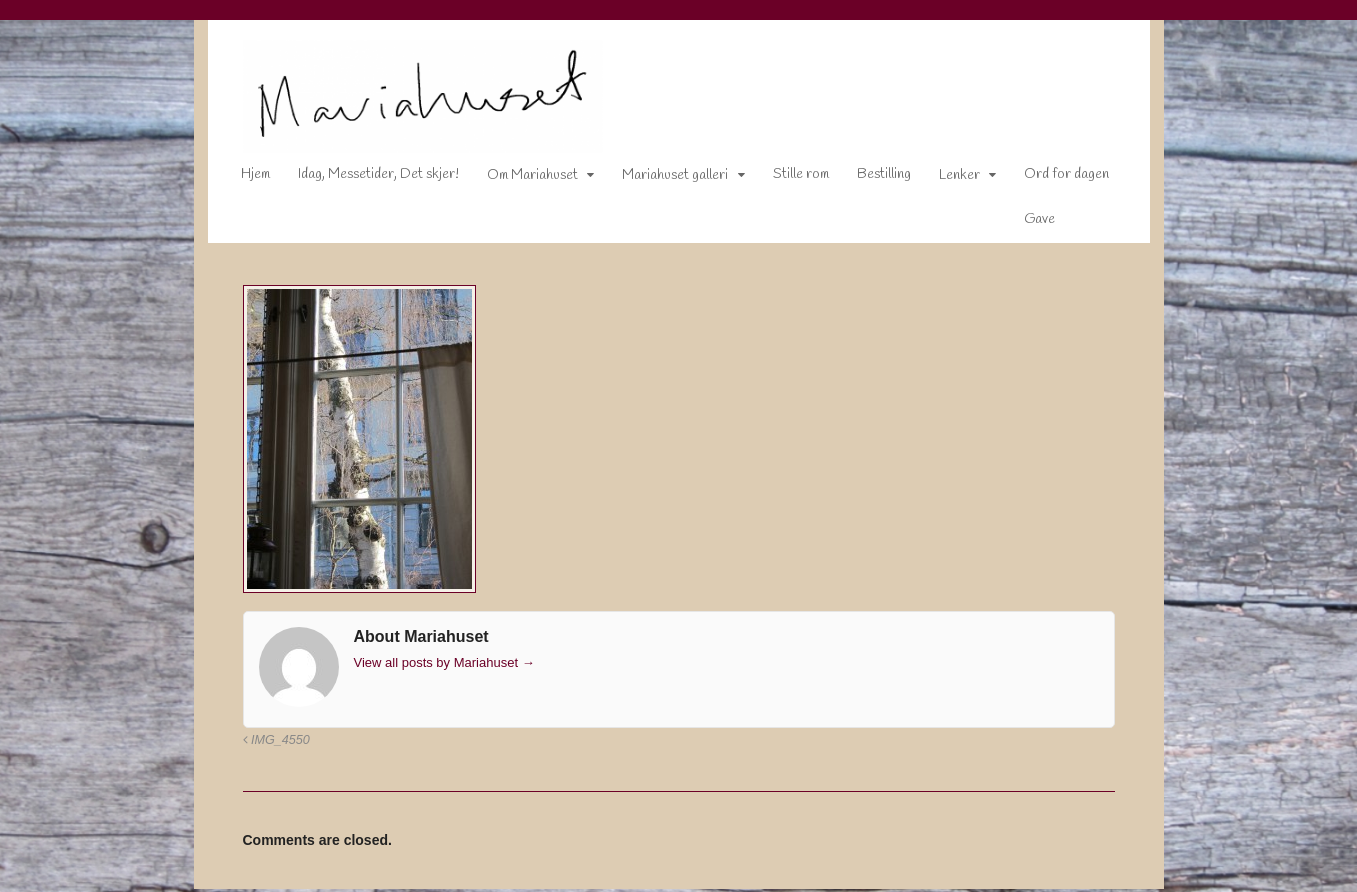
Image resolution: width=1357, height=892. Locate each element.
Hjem (241, 178)
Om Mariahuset (518, 179)
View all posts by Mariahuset (430, 666)
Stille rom (787, 178)
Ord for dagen (1052, 178)
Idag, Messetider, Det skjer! (364, 178)
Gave (1025, 223)
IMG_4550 (262, 744)
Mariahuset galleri (661, 179)
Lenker (945, 179)
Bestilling (870, 178)
